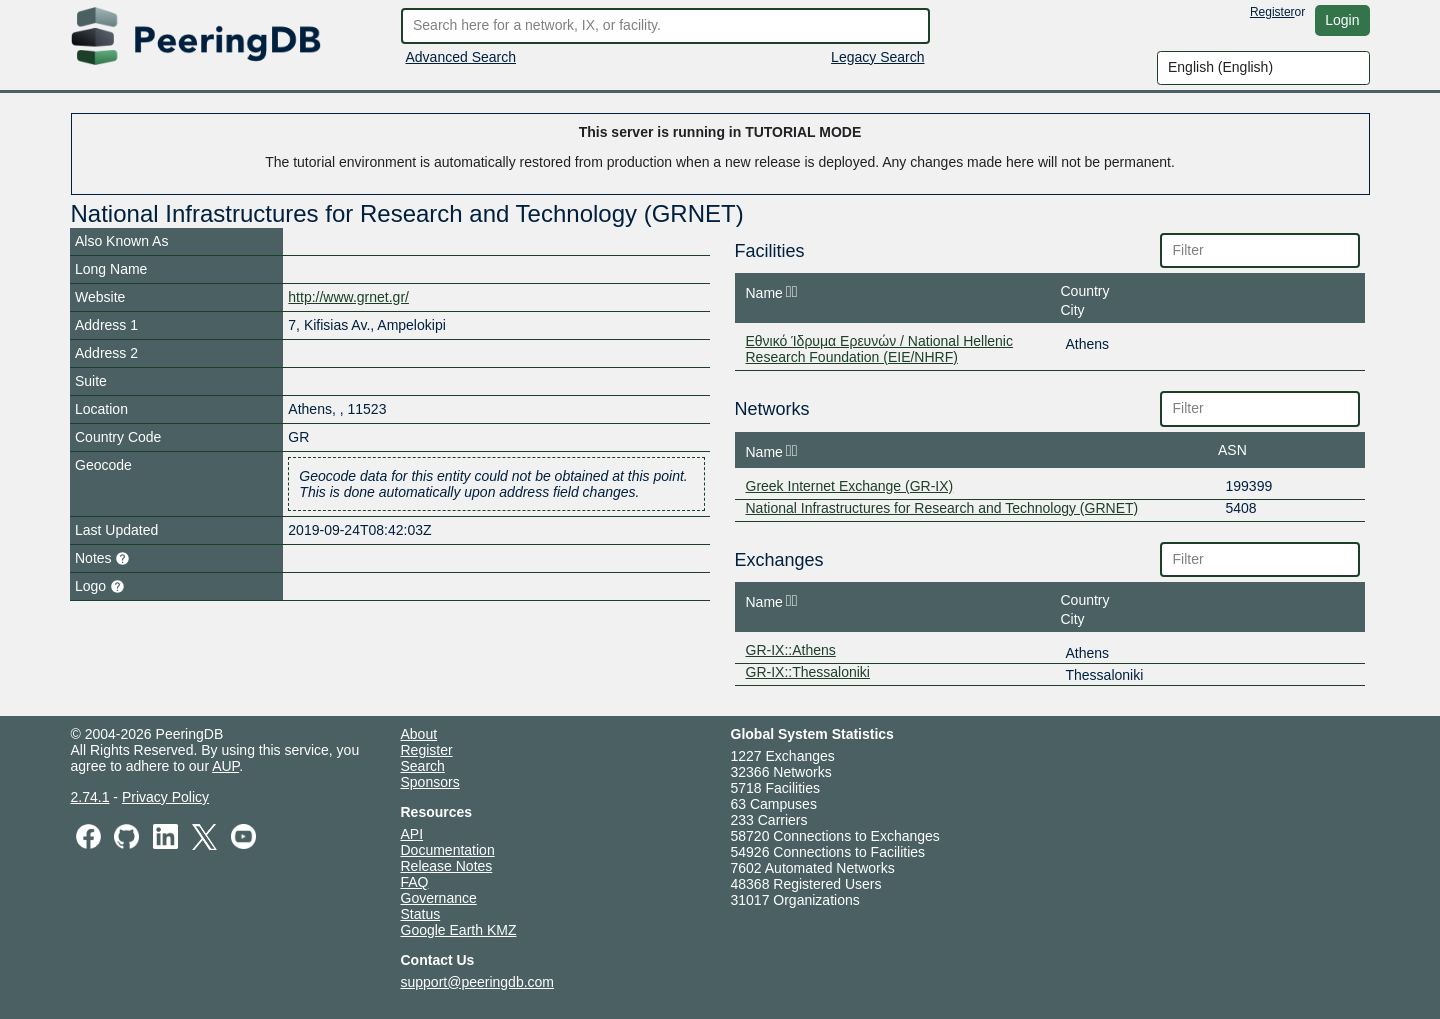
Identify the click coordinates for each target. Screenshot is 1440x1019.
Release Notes (447, 866)
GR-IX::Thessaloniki (808, 672)
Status (421, 914)
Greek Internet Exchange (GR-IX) (850, 486)
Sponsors (430, 782)
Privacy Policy (165, 797)
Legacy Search (877, 57)
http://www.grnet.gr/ (348, 297)
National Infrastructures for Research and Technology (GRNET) (942, 508)
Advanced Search (461, 57)
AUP (225, 766)
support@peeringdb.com (478, 982)
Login (1342, 20)
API (412, 834)
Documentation (448, 850)
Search (423, 766)
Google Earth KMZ (459, 930)
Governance (439, 898)
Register (1272, 12)
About (419, 734)
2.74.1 (90, 797)
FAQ (415, 882)
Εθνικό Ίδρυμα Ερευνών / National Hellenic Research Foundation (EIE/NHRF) (879, 349)
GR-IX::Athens (791, 650)
